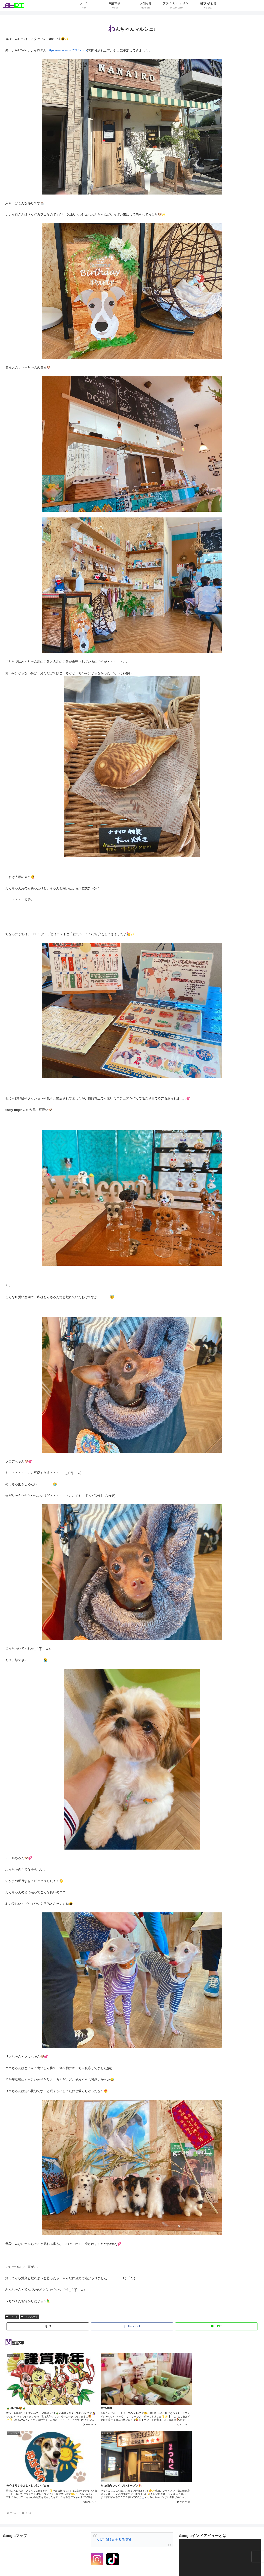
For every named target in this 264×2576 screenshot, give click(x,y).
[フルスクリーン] (256, 2487)
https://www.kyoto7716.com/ (67, 50)
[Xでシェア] (48, 2326)
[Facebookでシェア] (132, 2326)
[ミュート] (251, 2487)
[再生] (183, 2487)
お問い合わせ (165, 2564)
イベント (12, 2316)
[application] (220, 2468)
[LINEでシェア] (216, 2326)
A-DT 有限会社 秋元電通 (114, 2445)
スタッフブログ (29, 2316)
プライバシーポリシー (142, 2564)
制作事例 (107, 2564)
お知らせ (121, 2564)
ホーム (95, 2564)
